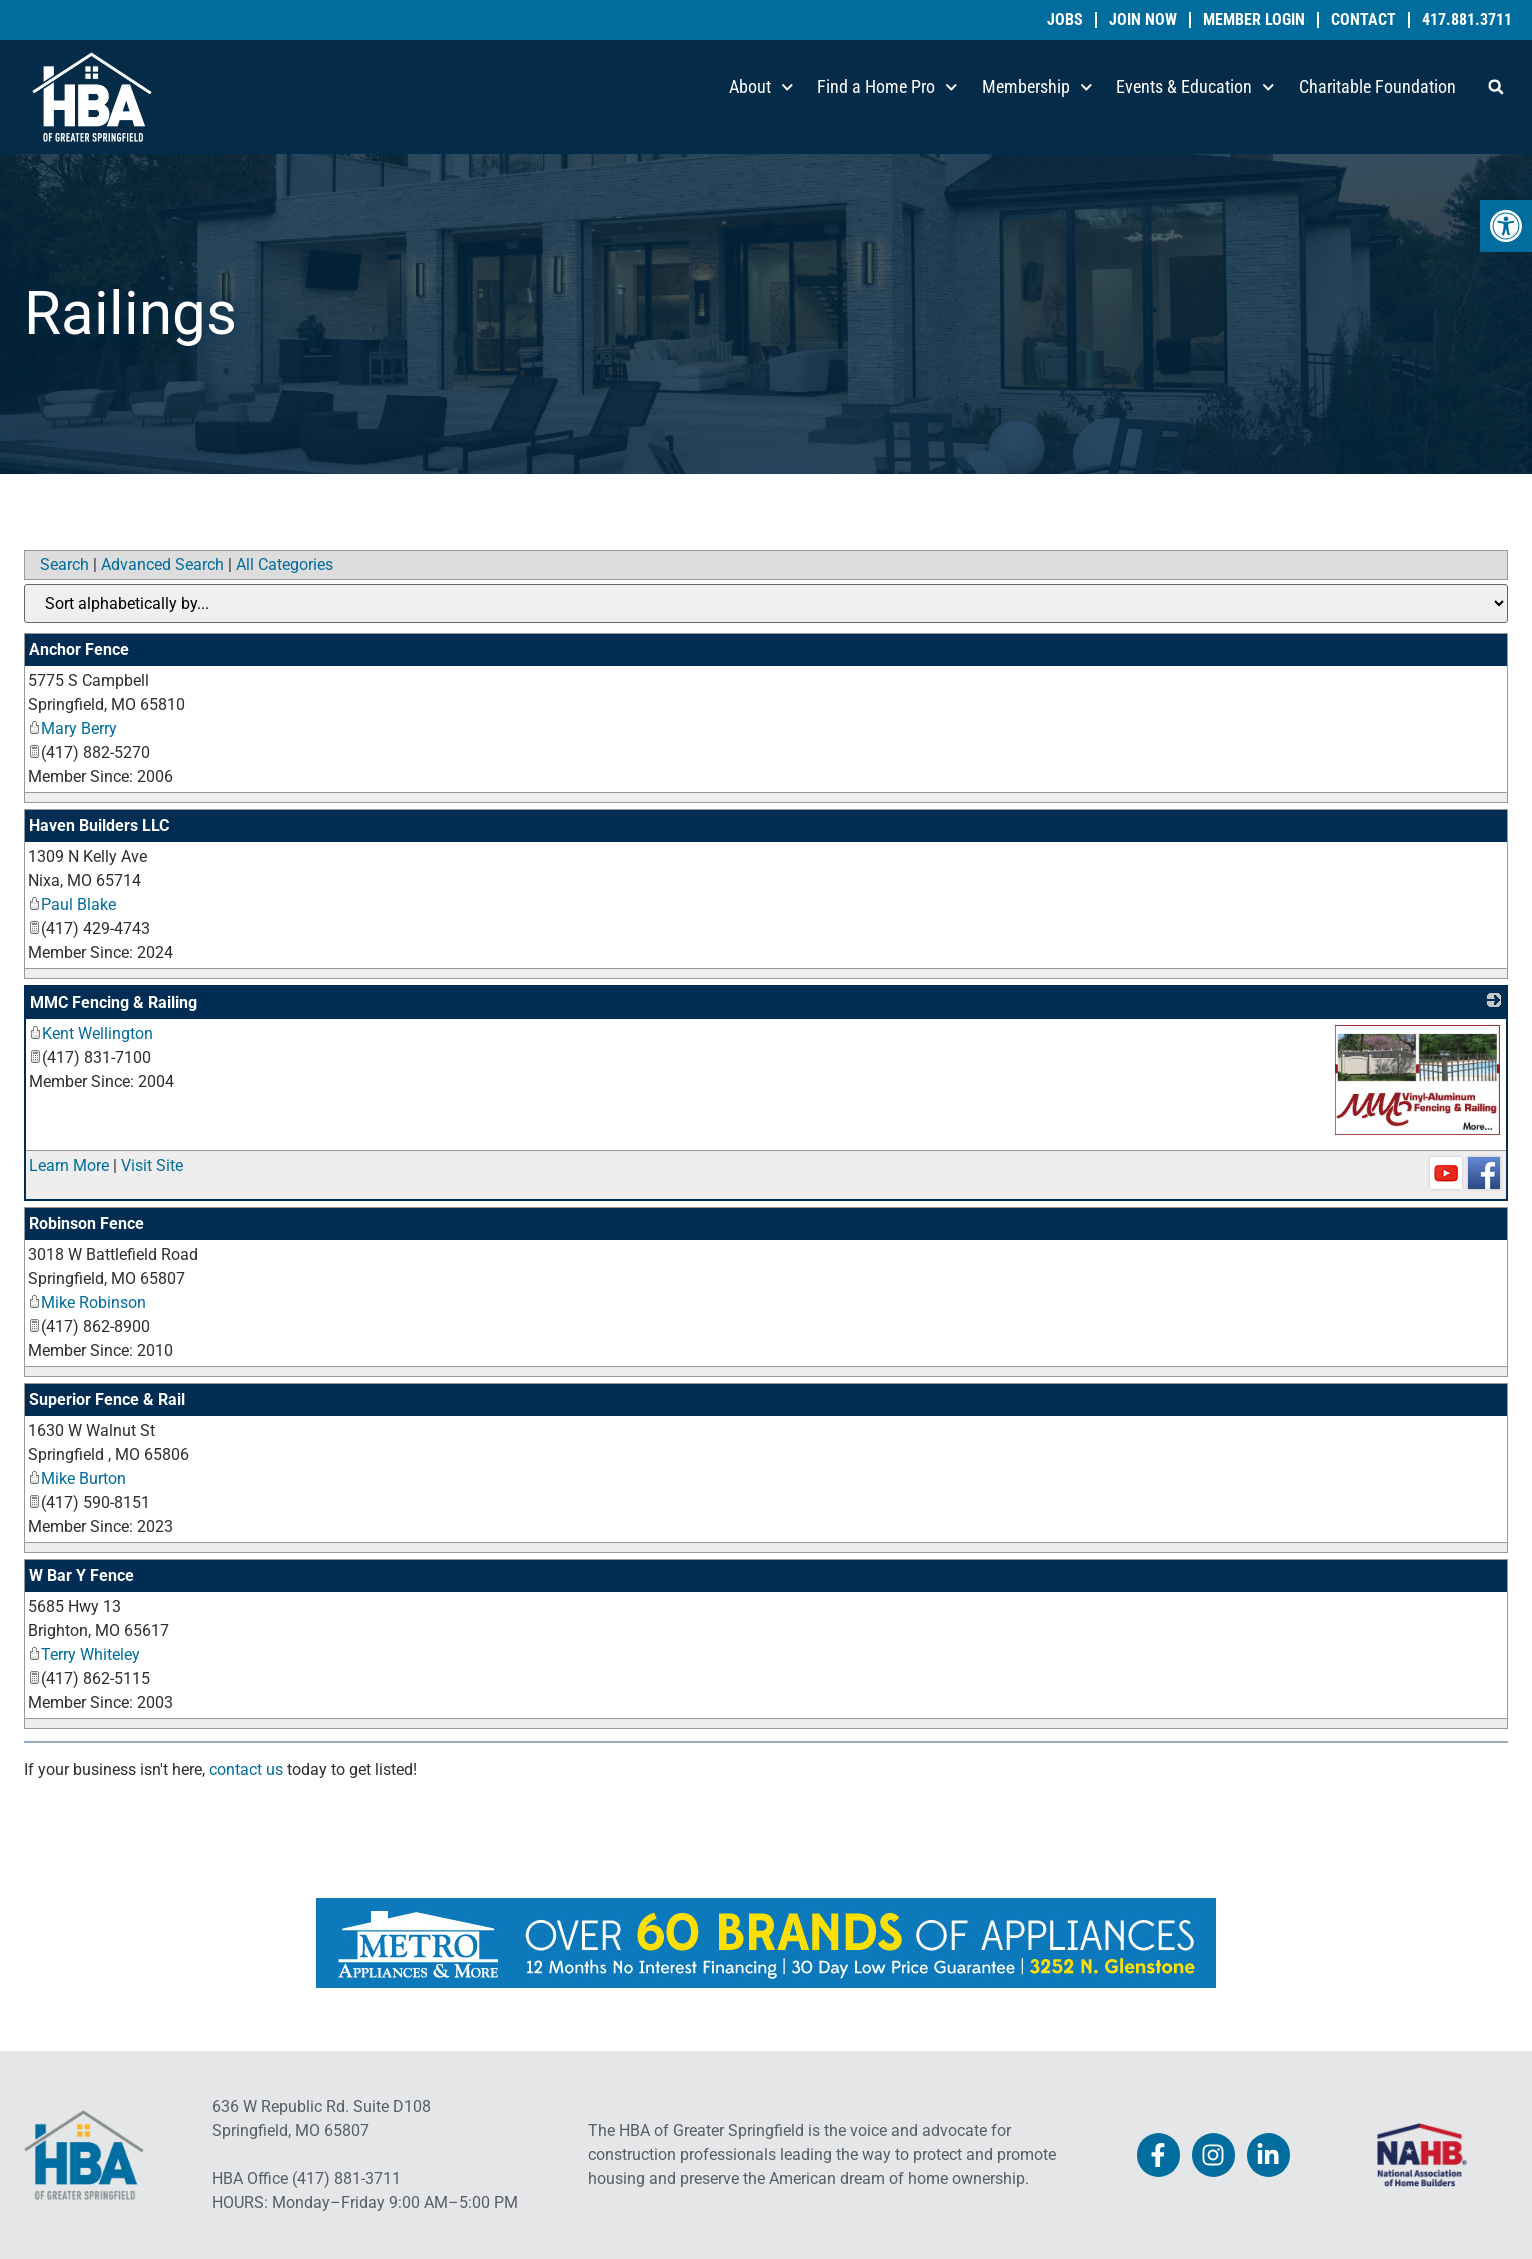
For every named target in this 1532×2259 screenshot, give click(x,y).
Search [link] (64, 564)
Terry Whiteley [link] (84, 1654)
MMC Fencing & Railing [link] (113, 1002)
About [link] (761, 87)
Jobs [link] (1065, 20)
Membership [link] (1037, 87)
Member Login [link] (1254, 20)
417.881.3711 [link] (1467, 20)
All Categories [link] (284, 564)
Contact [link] (1363, 20)
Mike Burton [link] (77, 1478)
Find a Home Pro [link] (887, 87)
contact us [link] (246, 1769)
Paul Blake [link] (72, 904)
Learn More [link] (69, 1165)
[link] (1506, 226)
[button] (1496, 87)
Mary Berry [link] (72, 728)
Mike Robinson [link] (87, 1302)
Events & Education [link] (1195, 87)
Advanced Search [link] (162, 564)
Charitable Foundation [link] (1377, 86)
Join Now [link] (1143, 20)
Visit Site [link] (152, 1165)
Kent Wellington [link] (91, 1033)
